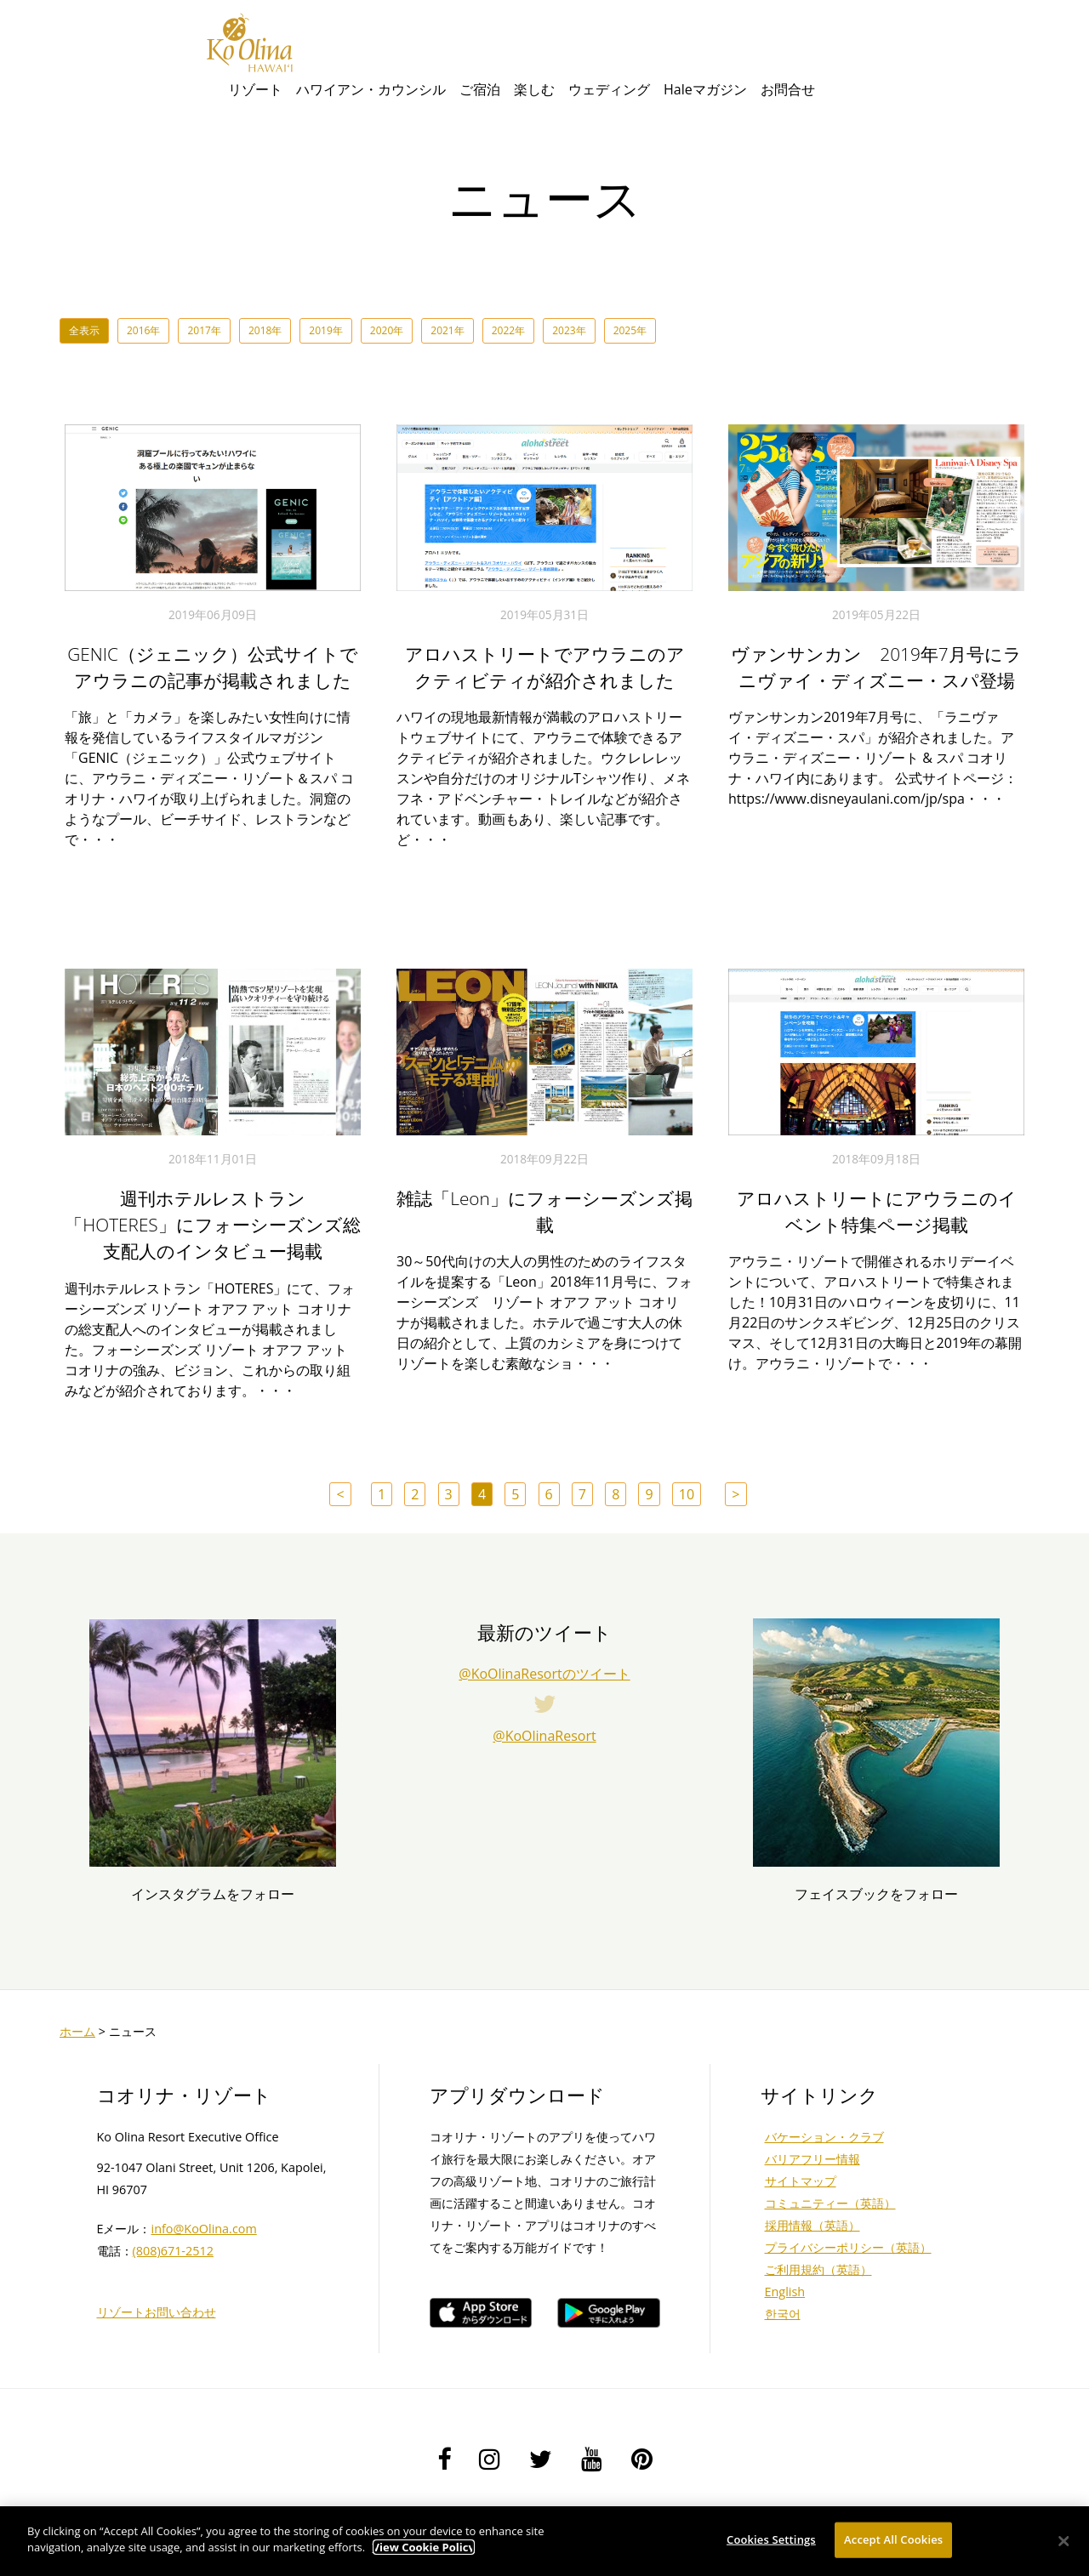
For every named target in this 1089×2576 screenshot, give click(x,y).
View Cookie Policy (424, 2547)
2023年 (568, 330)
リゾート (255, 89)
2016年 (143, 330)
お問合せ (788, 89)
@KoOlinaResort (544, 1735)
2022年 (508, 330)
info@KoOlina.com (204, 2229)
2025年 (630, 330)
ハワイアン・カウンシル (371, 89)
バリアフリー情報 (812, 2159)
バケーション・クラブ (824, 2137)
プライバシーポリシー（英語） (848, 2247)
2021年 (447, 330)
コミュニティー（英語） (830, 2203)
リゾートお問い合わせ (156, 2312)
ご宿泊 (479, 89)
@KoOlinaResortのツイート (544, 1673)
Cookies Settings (771, 2539)
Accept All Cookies (893, 2539)
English (785, 2291)
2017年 (203, 330)
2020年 (386, 330)
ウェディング (609, 89)
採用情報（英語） (812, 2225)
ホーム (77, 2031)
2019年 (325, 330)
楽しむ (534, 89)
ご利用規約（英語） (818, 2269)
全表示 (84, 330)
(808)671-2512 (173, 2251)
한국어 (783, 2314)
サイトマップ (800, 2181)
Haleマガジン (705, 89)
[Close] (1063, 2541)
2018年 (265, 330)
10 (686, 1494)
